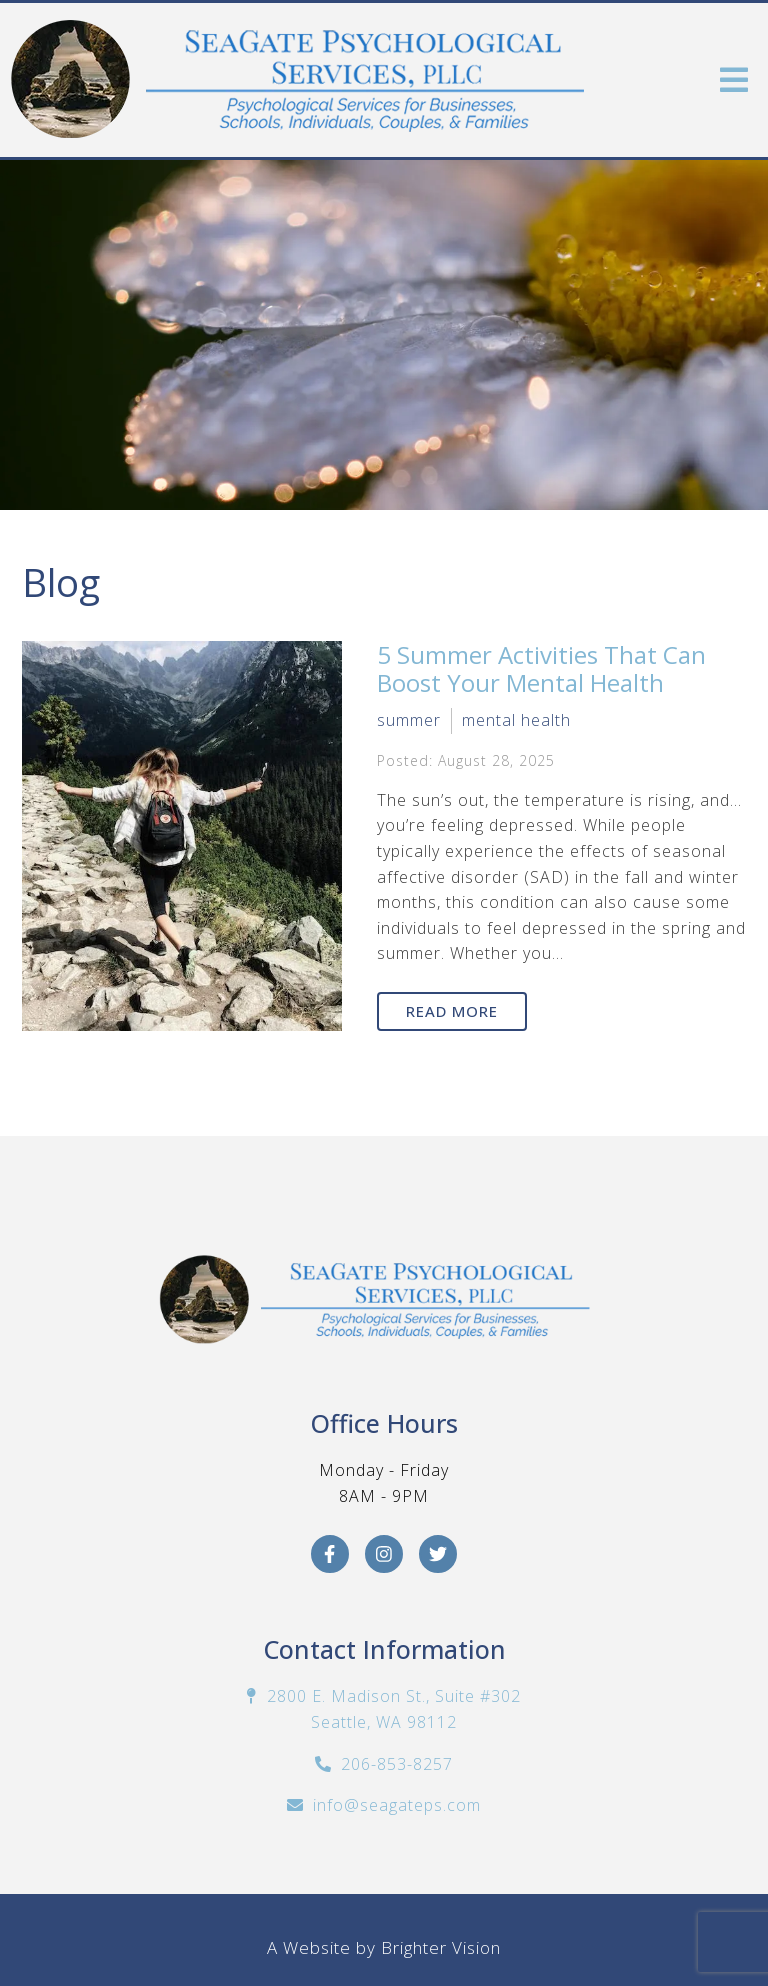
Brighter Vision (441, 1947)
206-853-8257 (397, 1764)
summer (409, 720)
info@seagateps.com (397, 1805)
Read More (452, 1011)
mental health (516, 720)
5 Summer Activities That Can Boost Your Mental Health (541, 669)
